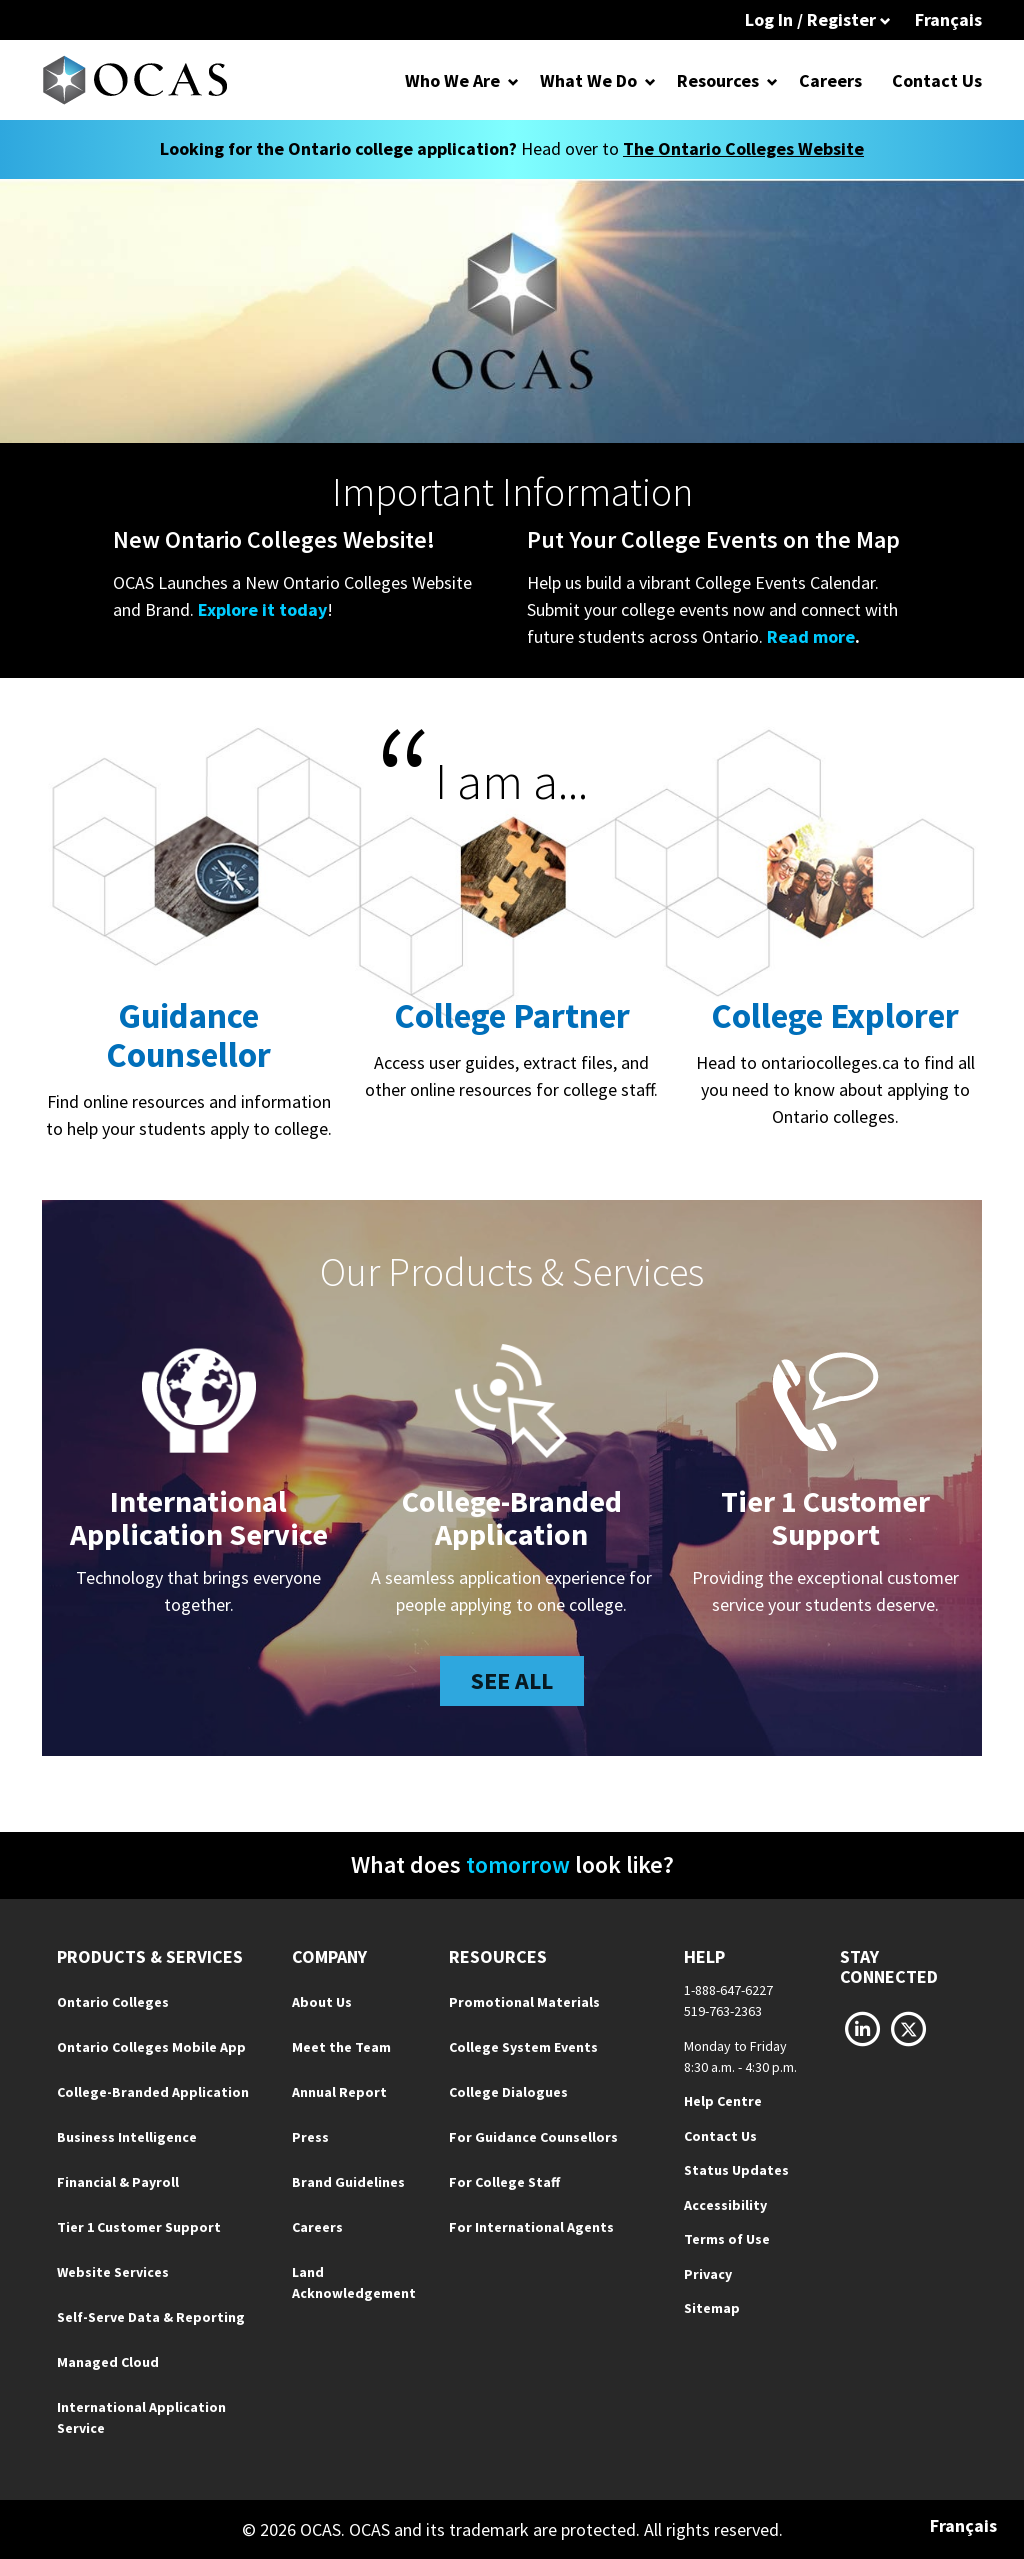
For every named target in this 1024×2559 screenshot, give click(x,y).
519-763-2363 (723, 2011)
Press (310, 2137)
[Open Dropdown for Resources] (772, 80)
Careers (830, 80)
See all (512, 1680)
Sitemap (712, 2308)
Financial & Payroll (118, 2182)
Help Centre (723, 2101)
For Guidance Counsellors (533, 2137)
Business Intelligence (127, 2137)
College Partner (512, 1016)
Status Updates (736, 2170)
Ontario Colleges (113, 2002)
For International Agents (531, 2227)
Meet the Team (341, 2047)
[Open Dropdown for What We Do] (650, 80)
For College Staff (504, 2182)
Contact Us (937, 80)
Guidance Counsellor (188, 1035)
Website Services (113, 2272)
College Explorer (835, 1016)
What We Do (588, 80)
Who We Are (452, 80)
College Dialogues (508, 2092)
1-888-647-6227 (728, 1990)
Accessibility (725, 2205)
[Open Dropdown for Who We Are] (513, 80)
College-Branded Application (512, 1517)
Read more (811, 636)
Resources (718, 80)
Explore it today (262, 609)
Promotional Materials (524, 2002)
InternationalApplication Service (199, 1517)
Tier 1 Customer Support (139, 2227)
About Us (322, 2002)
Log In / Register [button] (818, 19)
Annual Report (339, 2092)
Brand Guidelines (348, 2182)
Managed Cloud (108, 2362)
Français (948, 19)
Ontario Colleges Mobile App (151, 2047)
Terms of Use (727, 2239)
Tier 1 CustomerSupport (825, 1517)
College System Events (523, 2047)
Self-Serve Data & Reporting (151, 2317)
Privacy (708, 2274)
